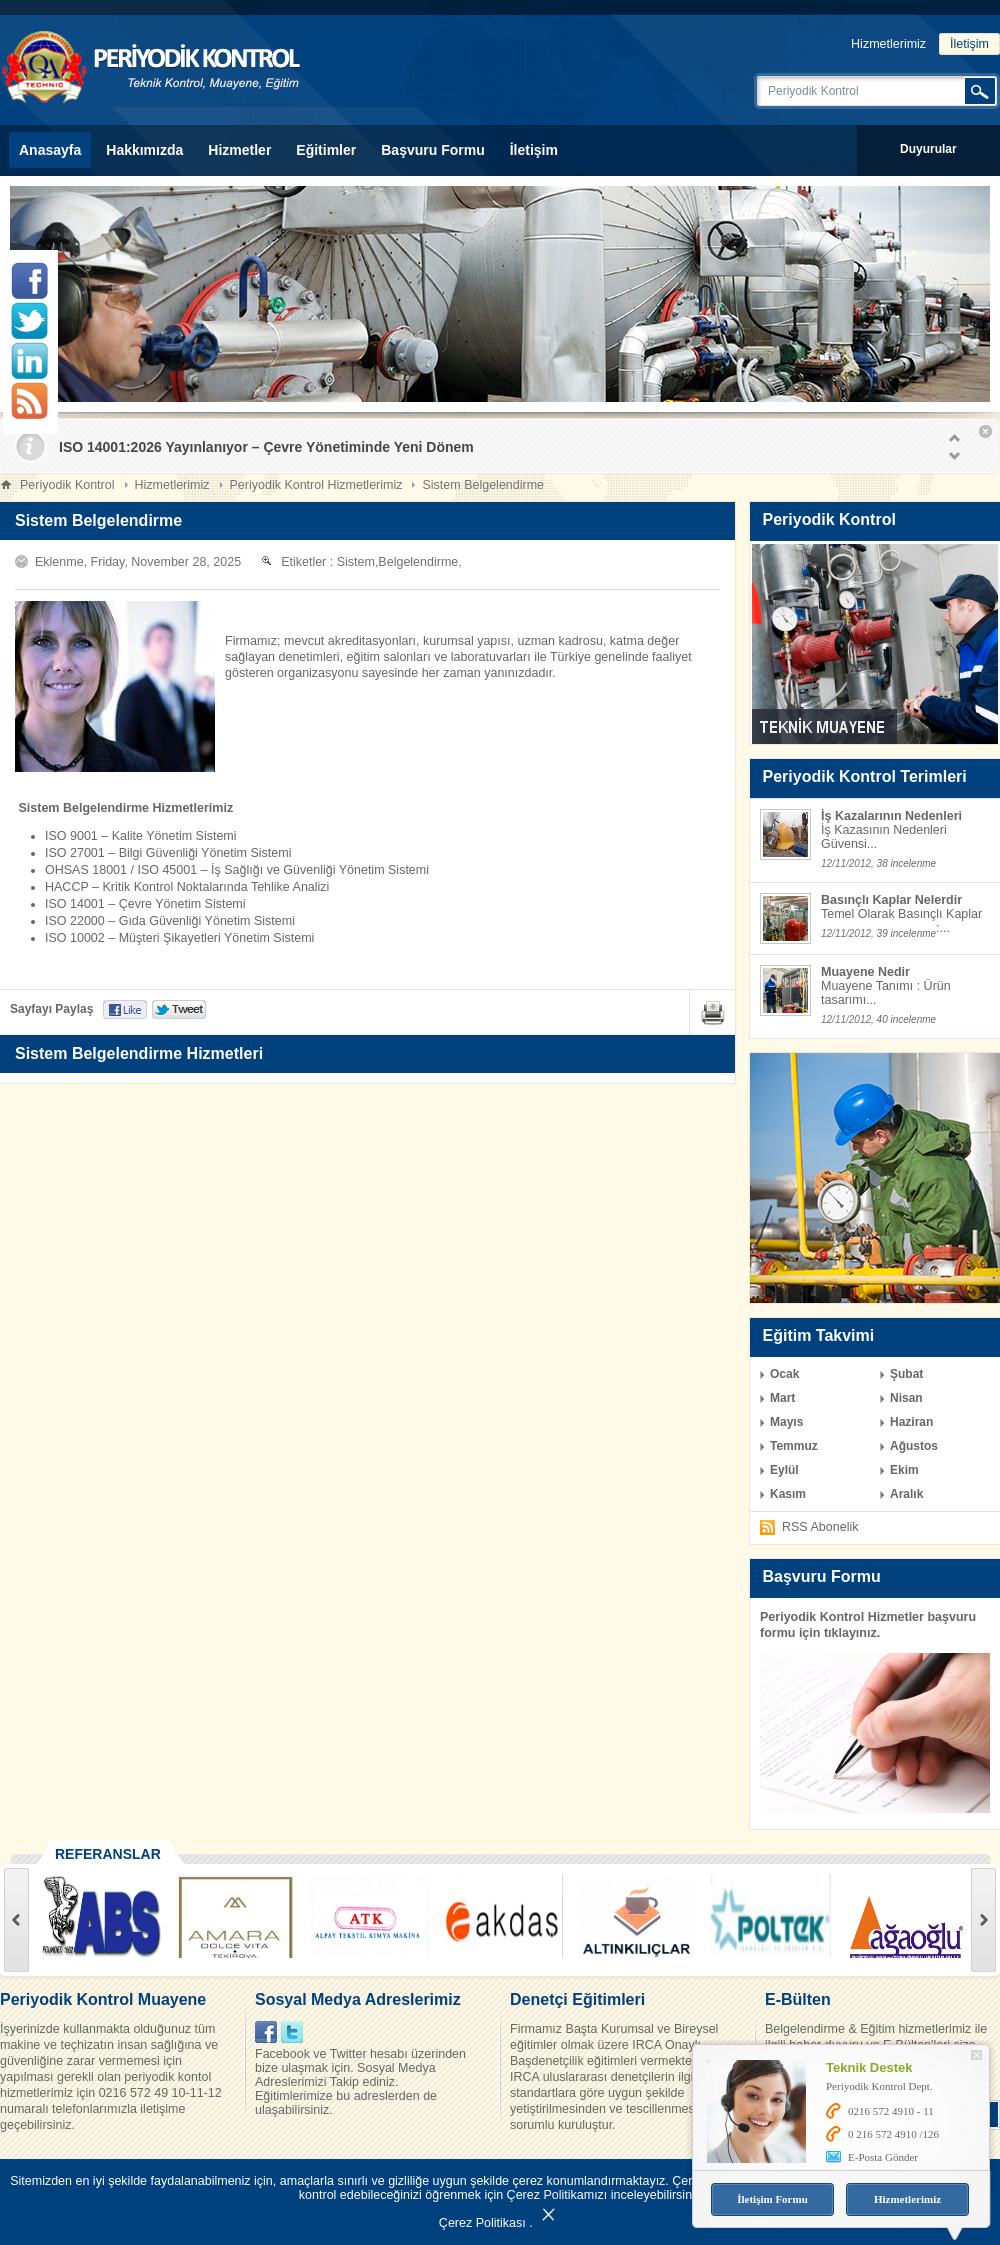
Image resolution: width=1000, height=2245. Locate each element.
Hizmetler (239, 150)
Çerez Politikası (482, 2223)
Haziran (911, 1422)
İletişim (969, 44)
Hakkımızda (144, 150)
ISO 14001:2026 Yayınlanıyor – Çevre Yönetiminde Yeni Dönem (266, 447)
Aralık (906, 1494)
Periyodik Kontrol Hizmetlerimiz (316, 485)
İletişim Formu (772, 2199)
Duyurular (928, 149)
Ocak (784, 1374)
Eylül (784, 1470)
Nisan (906, 1398)
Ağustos (914, 1446)
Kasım (788, 1494)
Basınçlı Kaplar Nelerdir (891, 900)
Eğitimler (326, 150)
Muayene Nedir (865, 972)
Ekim (904, 1470)
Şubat (906, 1374)
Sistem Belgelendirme (483, 485)
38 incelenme (906, 863)
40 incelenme (906, 1019)
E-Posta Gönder (883, 2157)
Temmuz (794, 1446)
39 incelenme (906, 933)
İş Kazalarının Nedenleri (891, 816)
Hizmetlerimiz (888, 44)
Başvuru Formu (432, 150)
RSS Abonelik (820, 1527)
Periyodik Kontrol (67, 485)
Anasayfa (50, 150)
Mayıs (786, 1422)
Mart (782, 1398)
